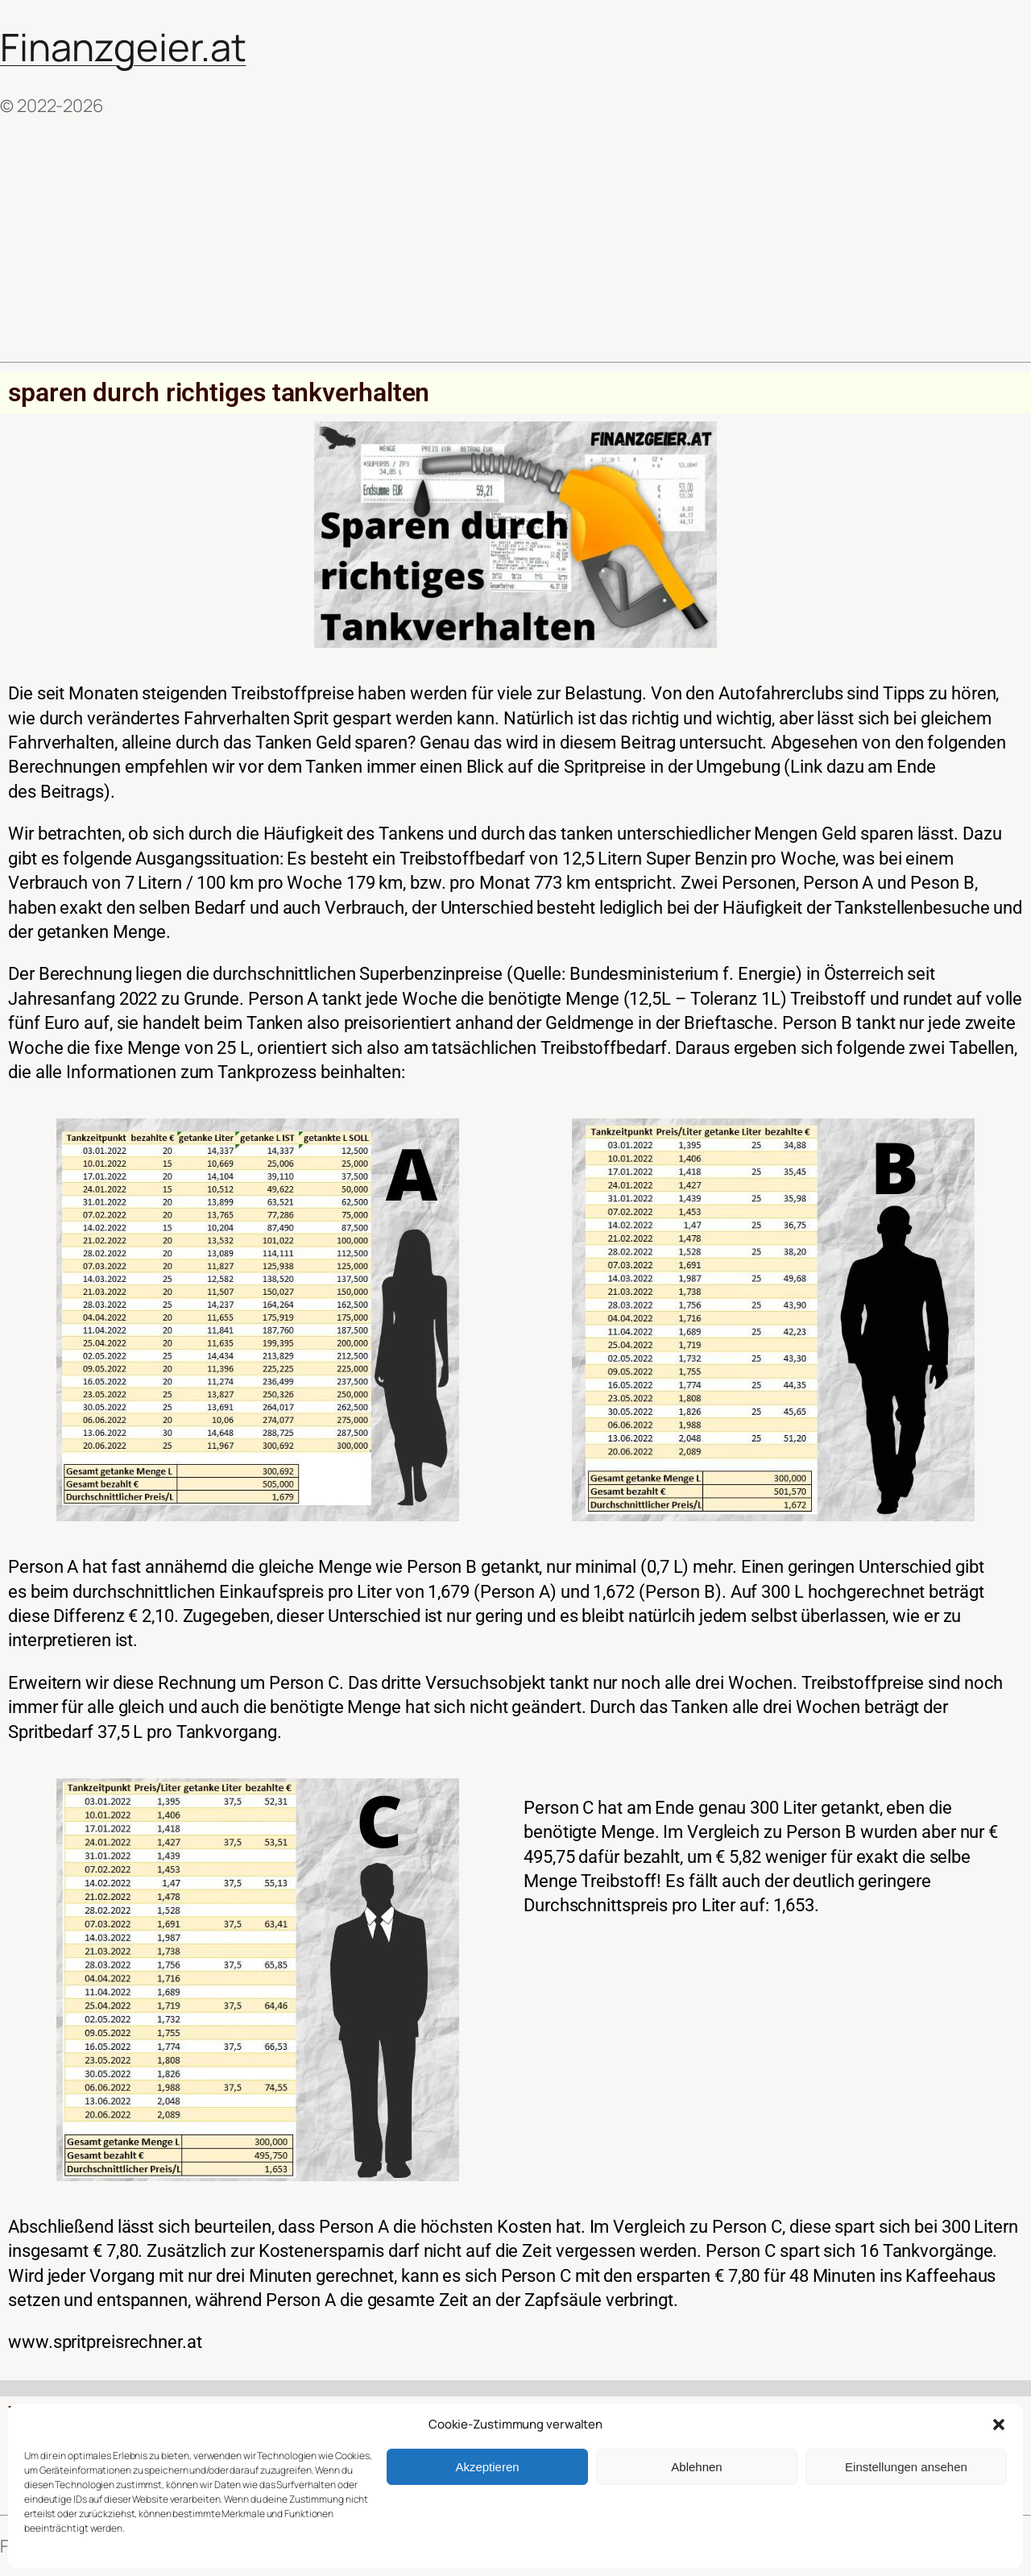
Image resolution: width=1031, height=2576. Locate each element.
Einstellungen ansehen (906, 2467)
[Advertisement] (515, 240)
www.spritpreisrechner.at (105, 2342)
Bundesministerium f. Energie (682, 974)
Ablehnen (696, 2467)
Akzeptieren (487, 2467)
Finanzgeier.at (123, 47)
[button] (999, 2424)
